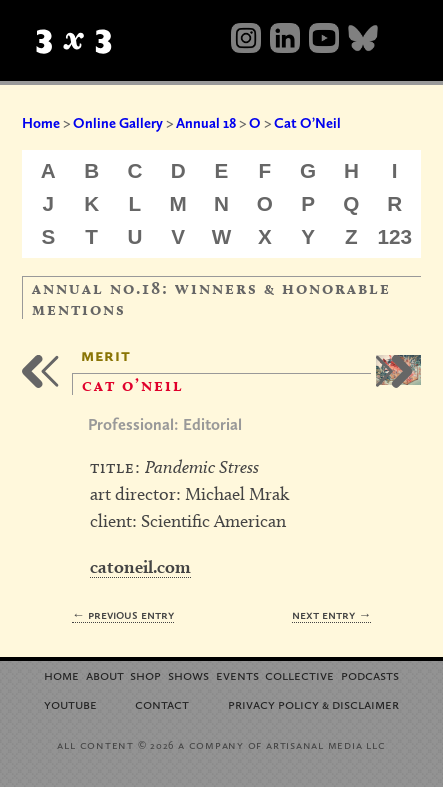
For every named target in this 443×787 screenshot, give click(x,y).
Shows (188, 674)
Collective (299, 674)
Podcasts (370, 674)
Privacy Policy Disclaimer (313, 703)
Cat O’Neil (307, 123)
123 (395, 236)
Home (41, 123)
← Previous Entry (123, 614)
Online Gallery (118, 123)
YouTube (70, 703)
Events (237, 674)
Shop (145, 674)
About (105, 674)
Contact (162, 703)
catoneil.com (140, 566)
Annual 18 (206, 123)
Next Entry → (331, 614)
